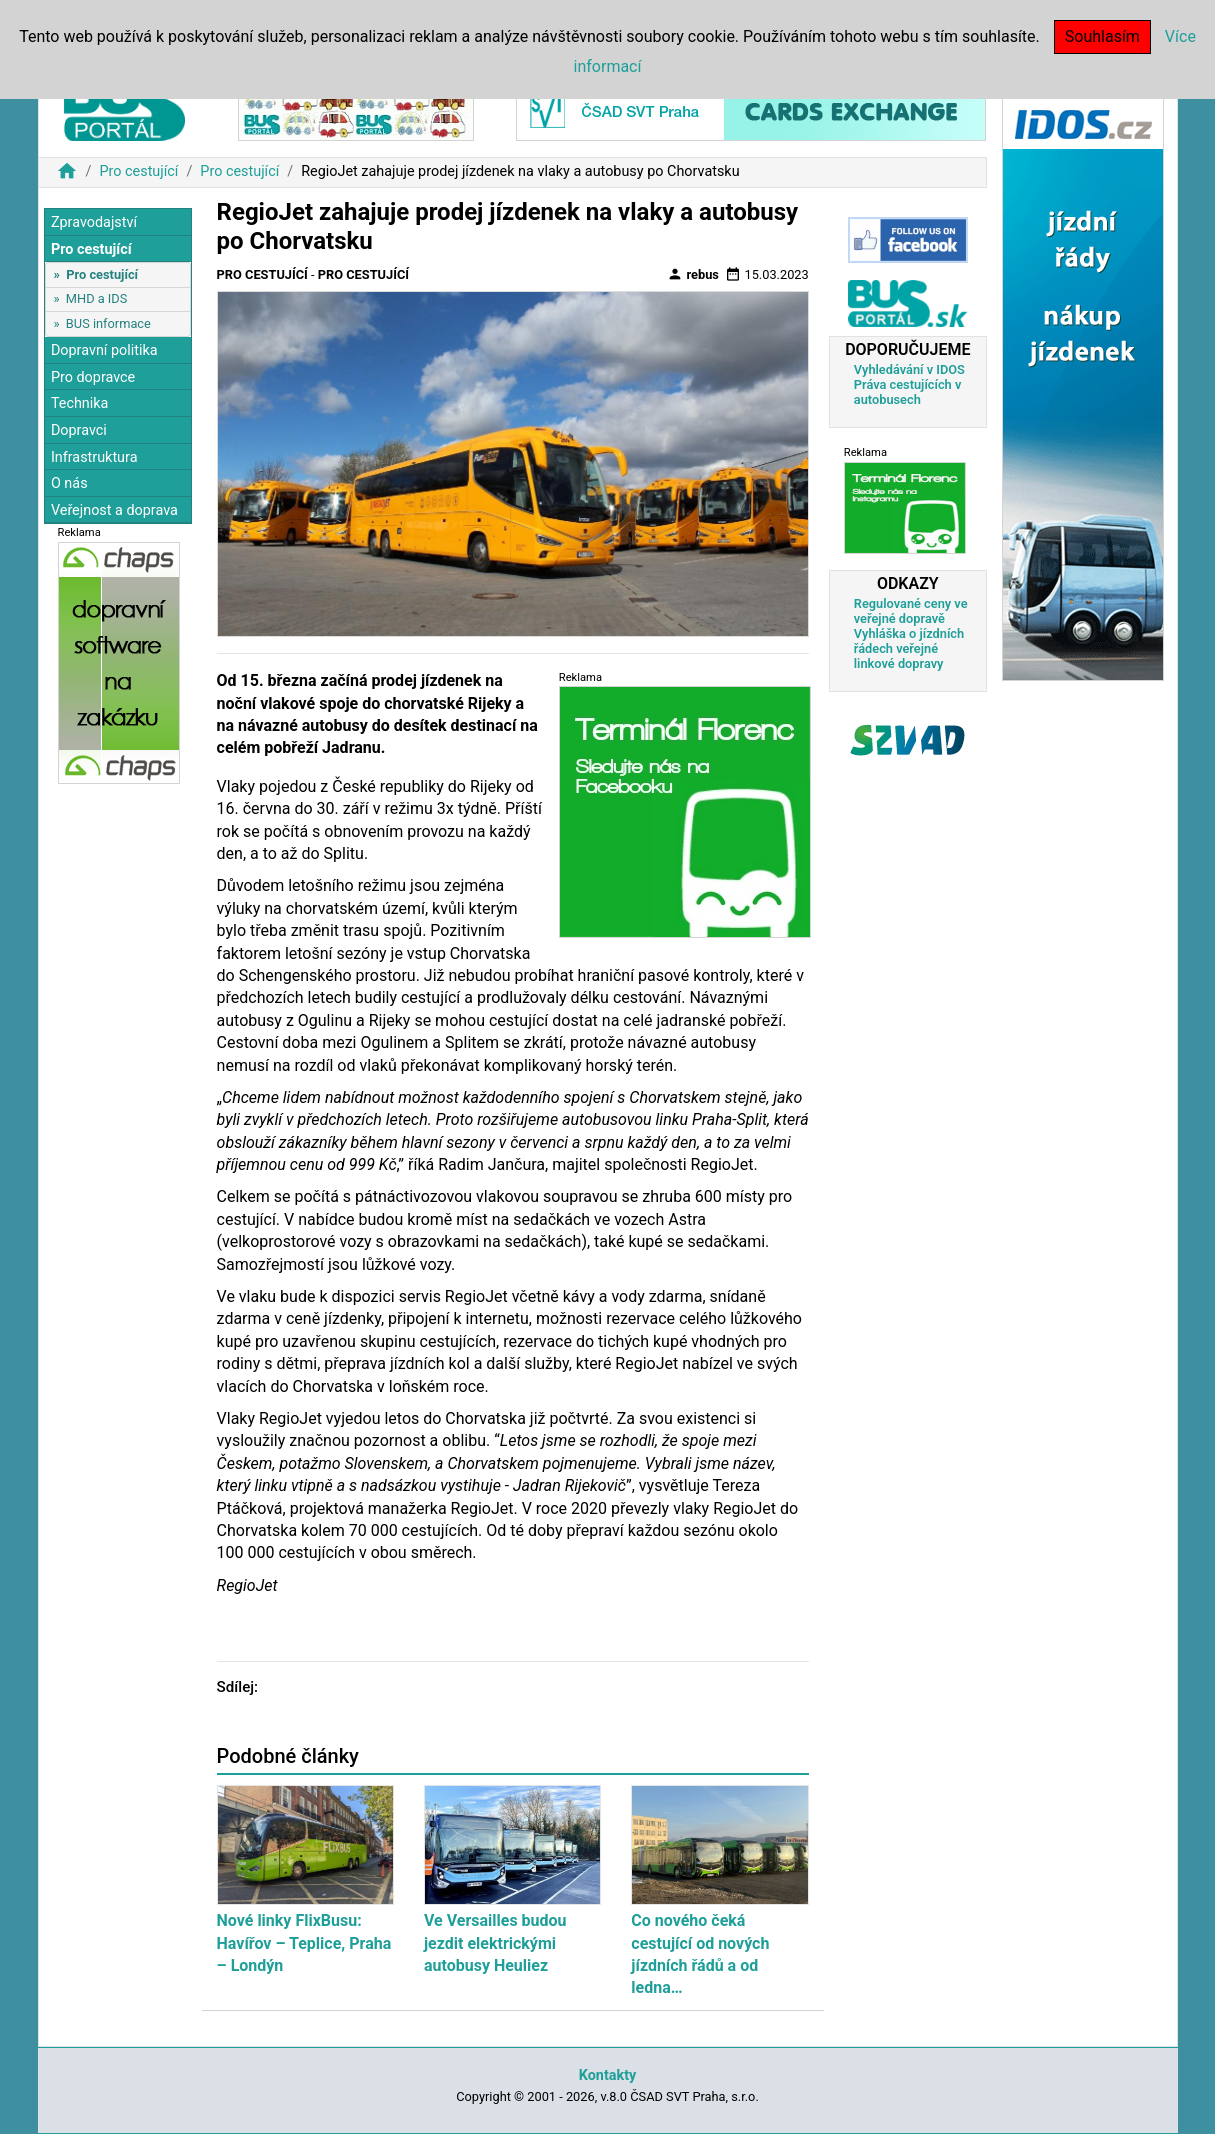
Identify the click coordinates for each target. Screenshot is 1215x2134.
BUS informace (108, 323)
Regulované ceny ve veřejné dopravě (911, 611)
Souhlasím (1102, 36)
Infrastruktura (94, 457)
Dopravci (79, 430)
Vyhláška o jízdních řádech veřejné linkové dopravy (909, 648)
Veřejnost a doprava (114, 510)
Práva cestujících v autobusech (908, 392)
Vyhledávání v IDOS (909, 369)
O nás (69, 483)
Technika (80, 403)
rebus (693, 274)
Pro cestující (138, 171)
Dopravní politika (104, 350)
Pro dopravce (93, 377)
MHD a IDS (97, 298)
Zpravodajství (94, 222)
